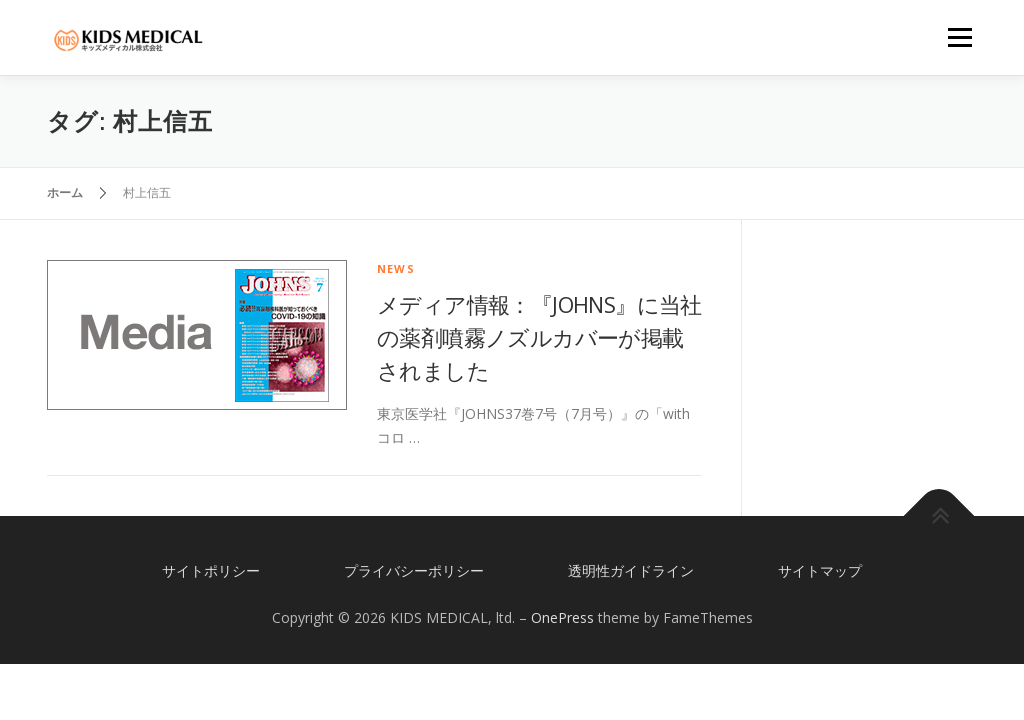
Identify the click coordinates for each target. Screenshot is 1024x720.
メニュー (959, 37)
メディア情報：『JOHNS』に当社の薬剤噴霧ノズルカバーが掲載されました (539, 337)
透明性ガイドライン (631, 570)
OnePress (562, 617)
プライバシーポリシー (414, 570)
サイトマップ (820, 570)
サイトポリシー (211, 570)
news (396, 268)
